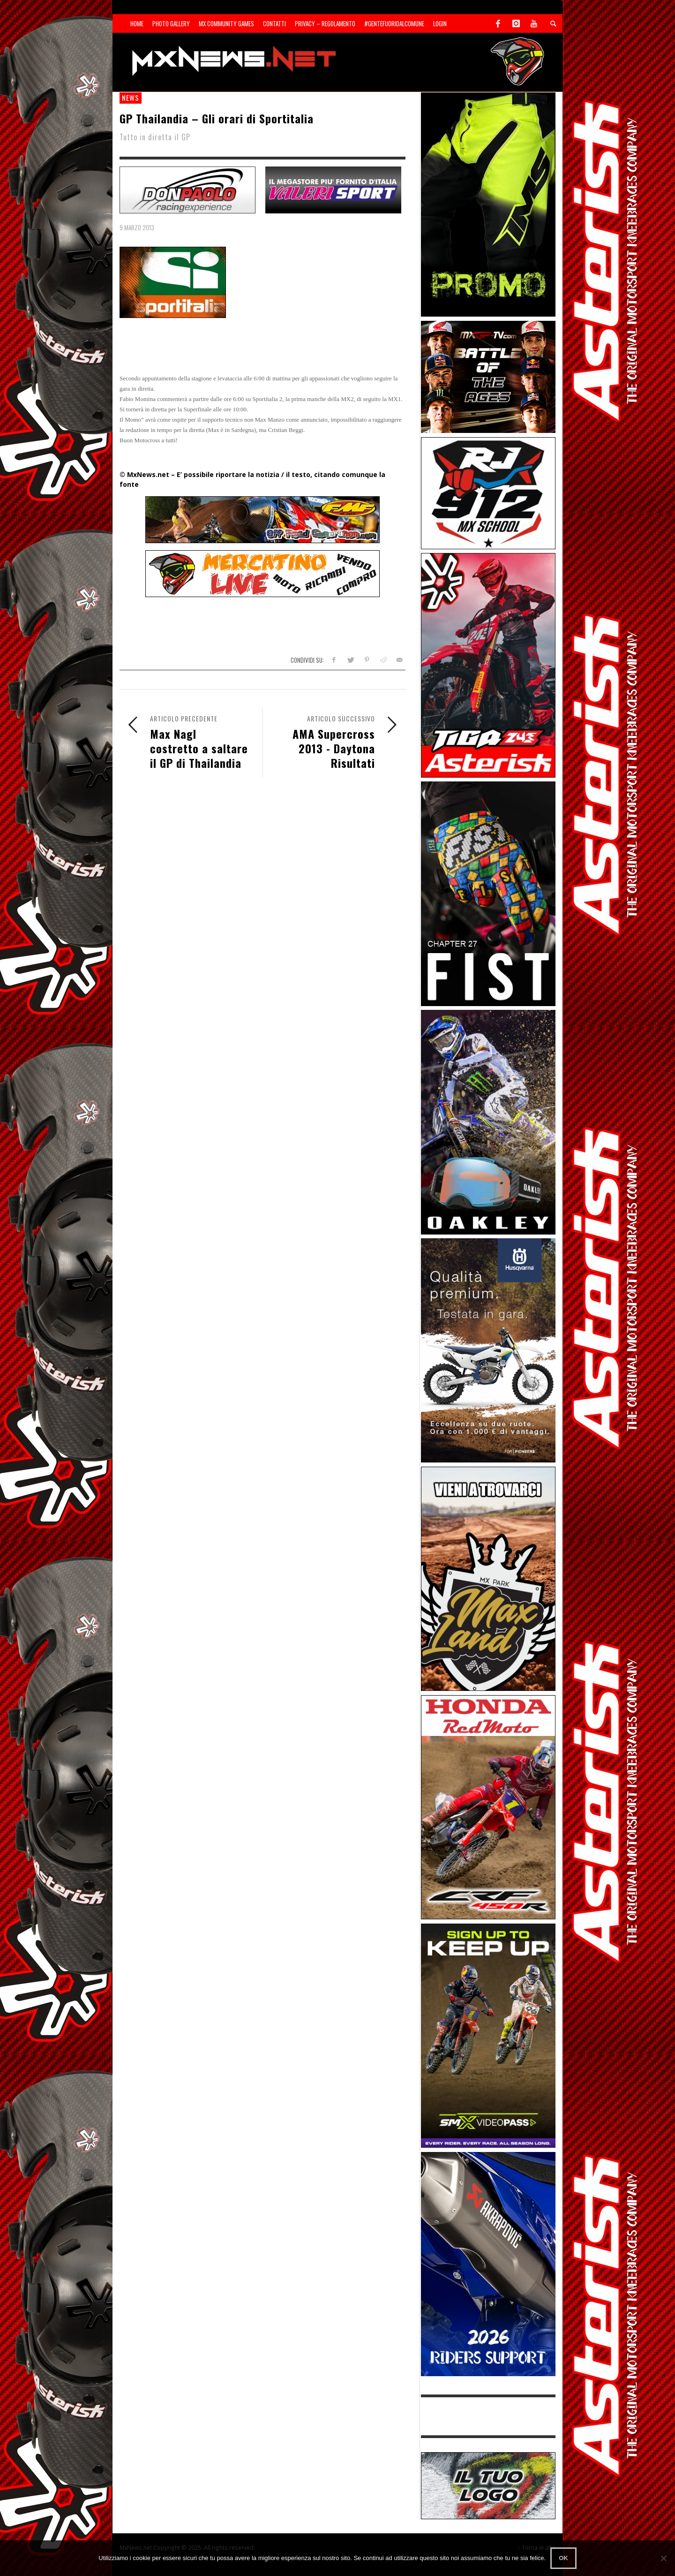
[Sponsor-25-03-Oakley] (488, 1121)
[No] (663, 2558)
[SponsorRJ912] (488, 492)
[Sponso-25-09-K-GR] (488, 1349)
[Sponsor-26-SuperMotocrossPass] (488, 2034)
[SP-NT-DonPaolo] (187, 188)
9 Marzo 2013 (137, 227)
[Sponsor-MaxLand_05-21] (488, 1578)
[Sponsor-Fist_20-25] (488, 892)
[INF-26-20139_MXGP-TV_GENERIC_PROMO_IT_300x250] (488, 375)
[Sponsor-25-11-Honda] (488, 1806)
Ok (563, 2557)
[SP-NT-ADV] (488, 2484)
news (130, 97)
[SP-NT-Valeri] (333, 188)
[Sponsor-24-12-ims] (488, 203)
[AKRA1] (488, 2263)
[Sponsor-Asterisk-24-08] (488, 664)
